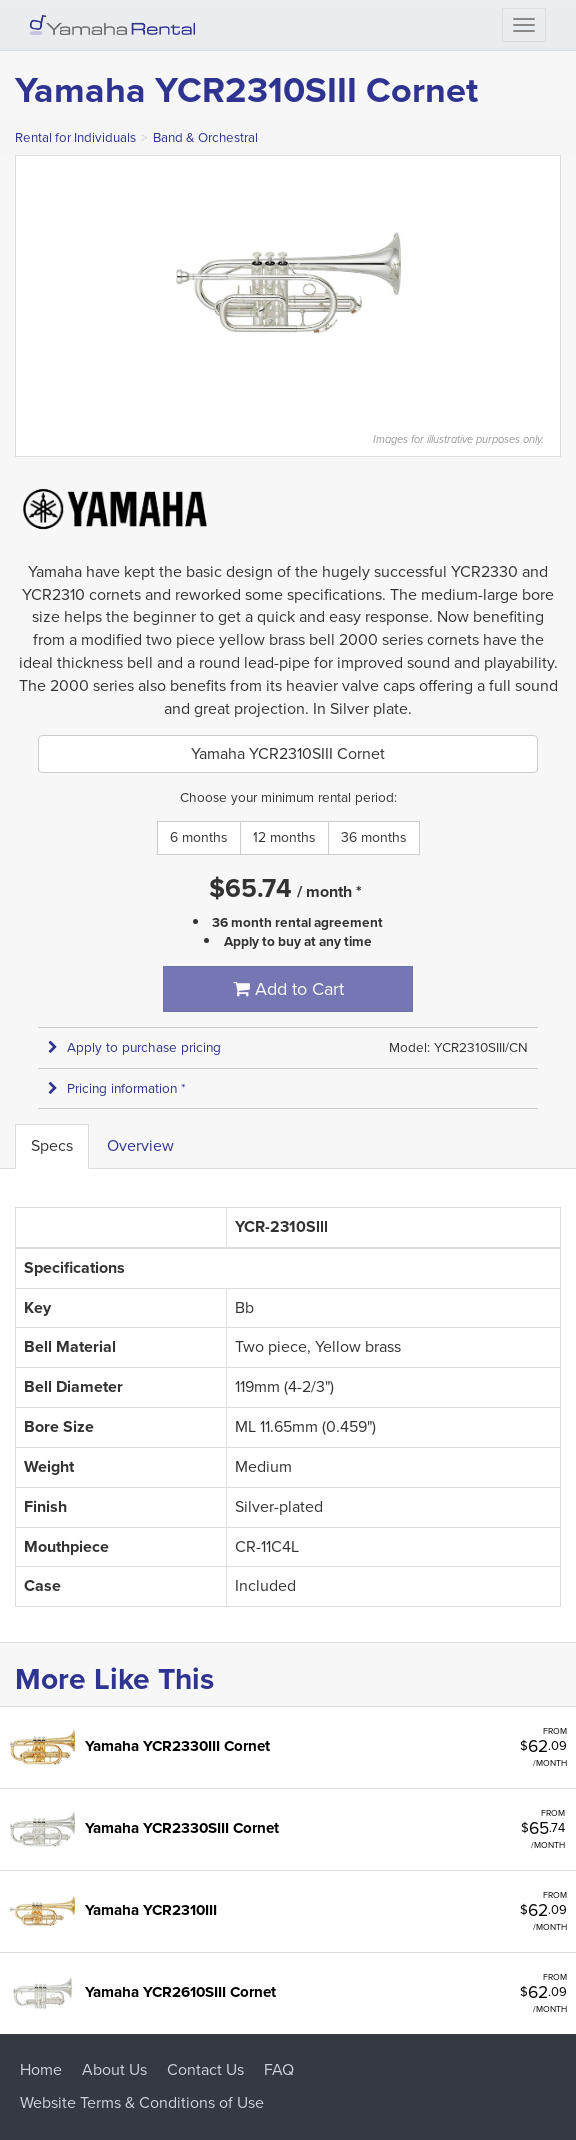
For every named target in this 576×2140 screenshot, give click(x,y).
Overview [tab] (140, 1145)
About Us (114, 2069)
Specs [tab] (52, 1145)
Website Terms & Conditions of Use (142, 2102)
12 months (284, 837)
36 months (374, 837)
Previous (26, 283)
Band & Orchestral (205, 137)
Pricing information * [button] (117, 1088)
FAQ (279, 2069)
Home (41, 2069)
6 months (199, 837)
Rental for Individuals (75, 137)
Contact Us (205, 2069)
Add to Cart (288, 989)
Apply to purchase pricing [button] (134, 1047)
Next (550, 283)
